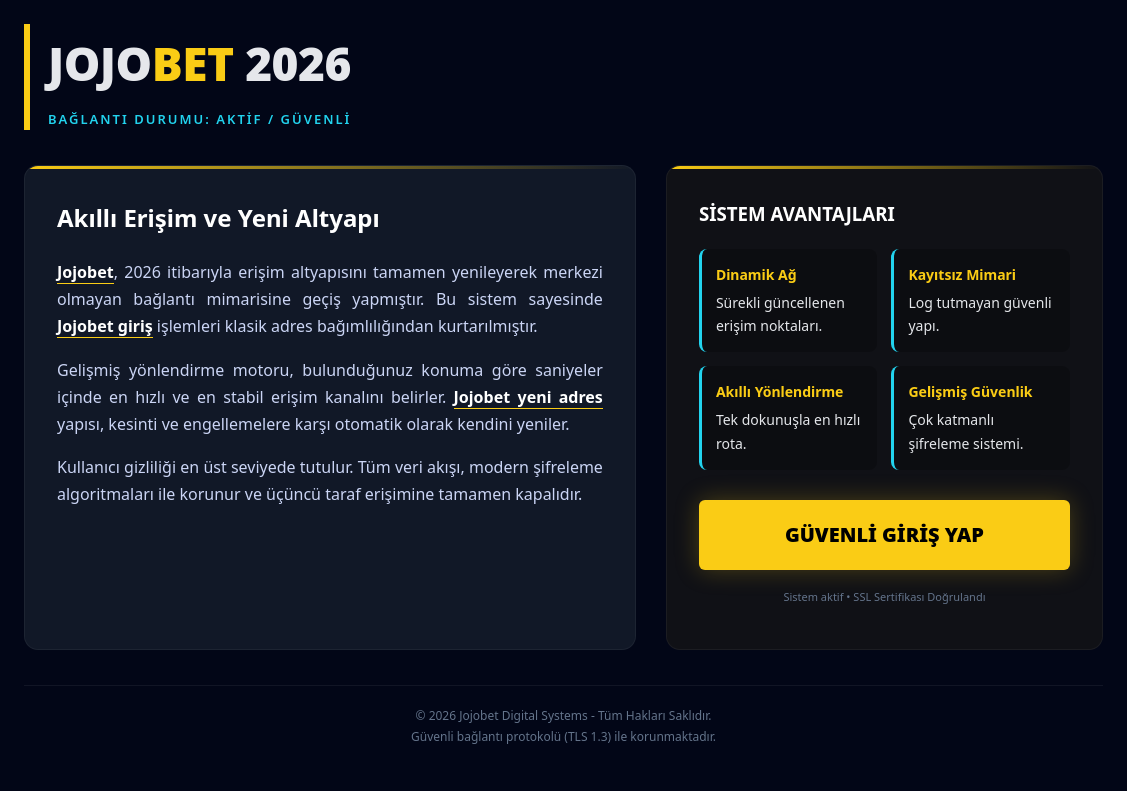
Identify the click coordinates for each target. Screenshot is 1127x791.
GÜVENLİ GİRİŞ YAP (884, 534)
